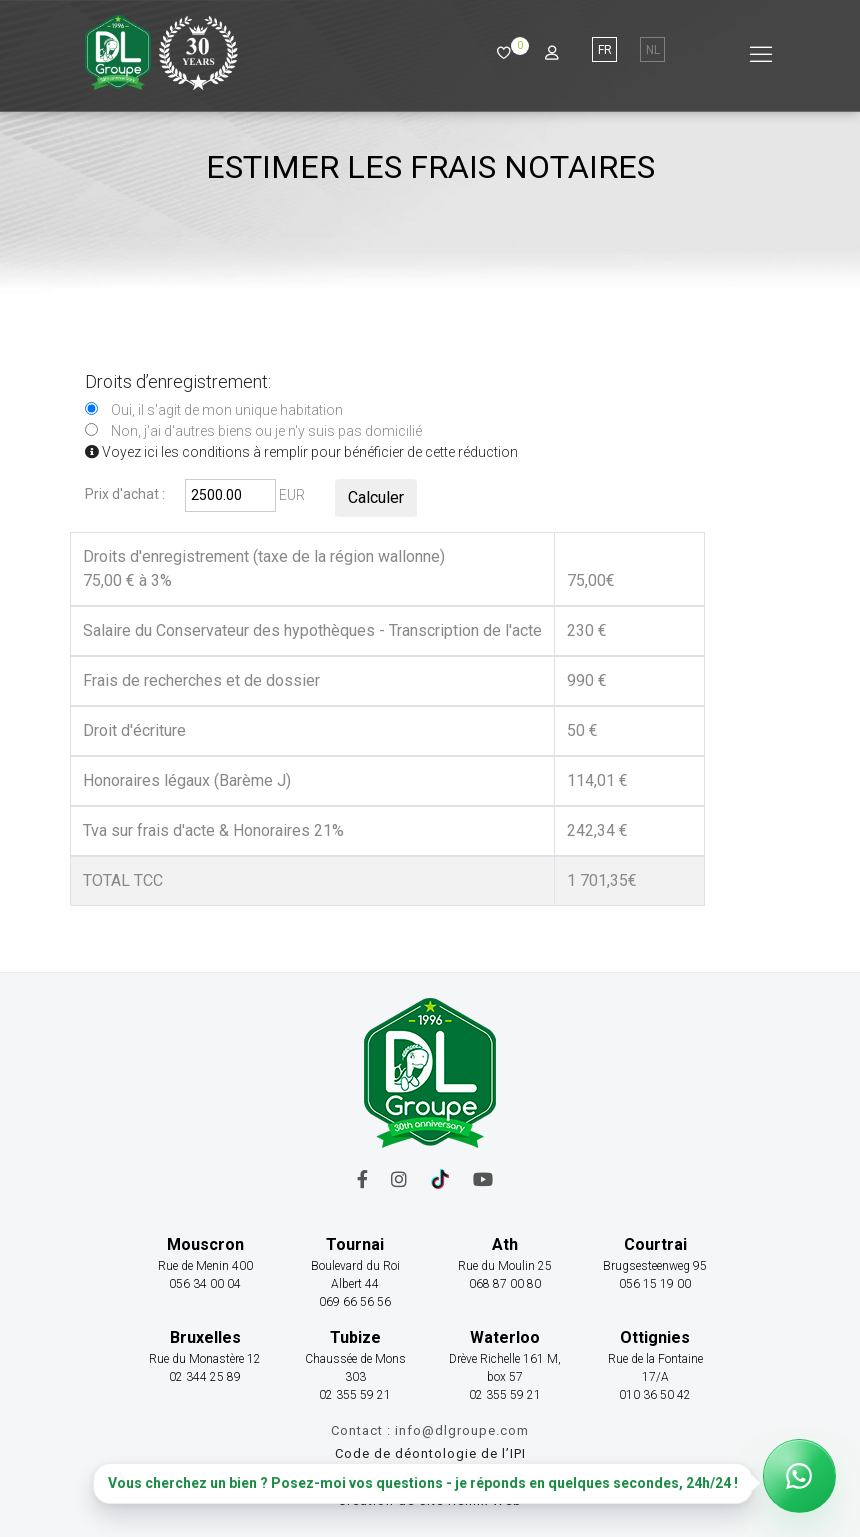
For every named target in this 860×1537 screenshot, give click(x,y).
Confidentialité (556, 1477)
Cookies (644, 1477)
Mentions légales (378, 1477)
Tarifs (473, 1477)
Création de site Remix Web (430, 1500)
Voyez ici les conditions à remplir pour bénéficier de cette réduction (301, 452)
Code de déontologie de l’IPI (430, 1453)
